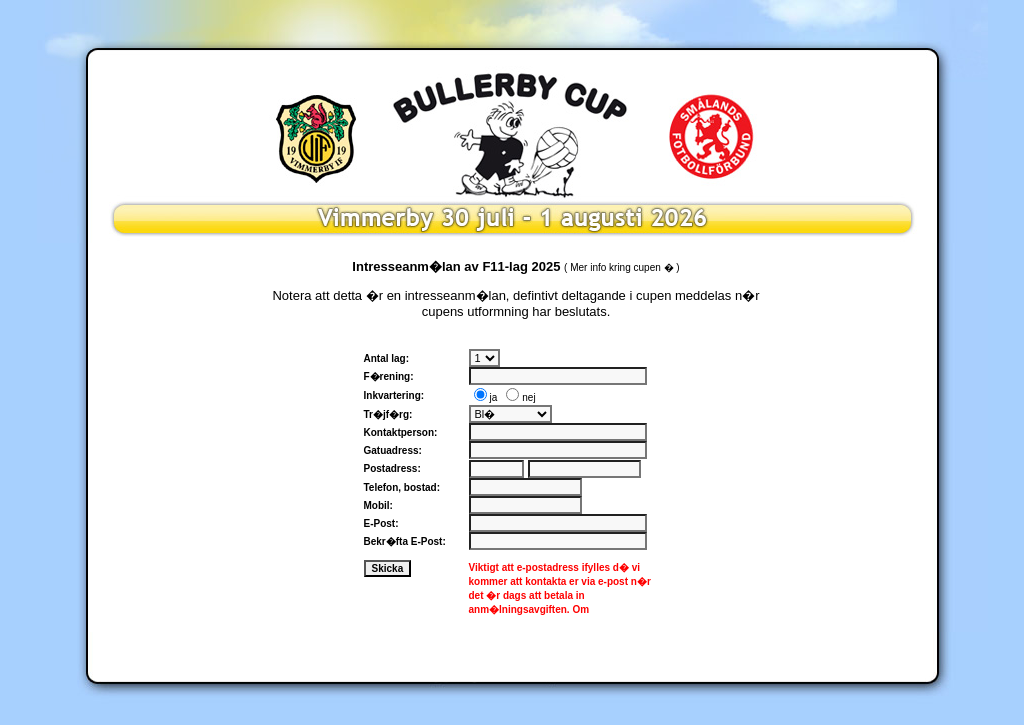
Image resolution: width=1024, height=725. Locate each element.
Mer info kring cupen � (621, 267)
